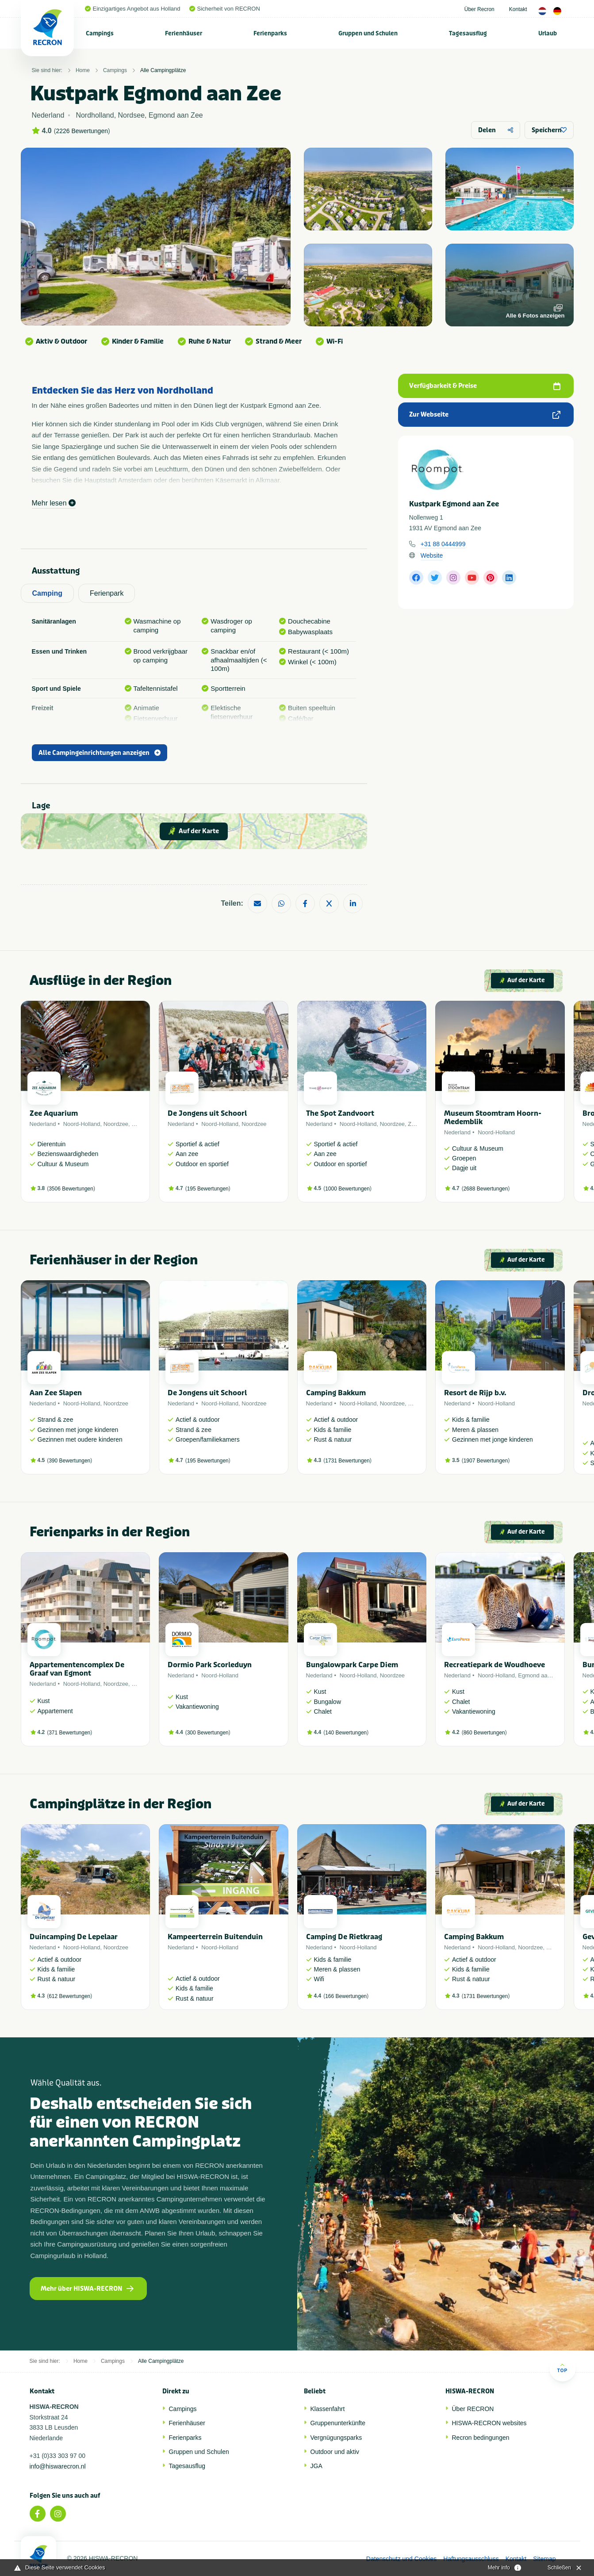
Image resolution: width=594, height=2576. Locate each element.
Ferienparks (270, 33)
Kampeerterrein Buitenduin (215, 1936)
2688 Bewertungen (486, 1189)
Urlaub (547, 33)
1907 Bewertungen (486, 1461)
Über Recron (479, 9)
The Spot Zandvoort (340, 1113)
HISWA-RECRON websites (489, 2423)
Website (432, 555)
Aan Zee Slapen (56, 1392)
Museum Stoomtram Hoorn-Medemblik (492, 1117)
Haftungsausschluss (470, 2559)
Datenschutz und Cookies (401, 2559)
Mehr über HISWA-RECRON (87, 2289)
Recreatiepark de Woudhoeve (494, 1664)
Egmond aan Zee (540, 1675)
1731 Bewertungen (347, 1461)
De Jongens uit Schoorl (207, 1113)
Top (562, 2368)
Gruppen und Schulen (368, 33)
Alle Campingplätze (163, 70)
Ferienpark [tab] (106, 593)
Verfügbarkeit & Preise (484, 386)
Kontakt (518, 9)
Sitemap (544, 2559)
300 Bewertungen (208, 1733)
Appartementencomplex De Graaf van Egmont (77, 1669)
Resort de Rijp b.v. (475, 1392)
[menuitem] (99, 33)
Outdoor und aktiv (335, 2451)
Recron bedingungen (481, 2437)
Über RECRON (473, 2408)
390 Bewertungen (69, 1461)
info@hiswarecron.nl (58, 2466)
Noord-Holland (81, 1124)
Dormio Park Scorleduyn (210, 1664)
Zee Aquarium (54, 1113)
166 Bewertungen (346, 1996)
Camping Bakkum (336, 1392)
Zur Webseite (484, 414)
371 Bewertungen (69, 1733)
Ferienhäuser (183, 33)
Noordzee (115, 1124)
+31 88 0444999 (443, 543)
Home (83, 70)
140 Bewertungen (346, 1733)
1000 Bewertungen (347, 1189)
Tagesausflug (468, 33)
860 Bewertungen (484, 1733)
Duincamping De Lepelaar (74, 1936)
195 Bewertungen (208, 1189)
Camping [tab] (47, 593)
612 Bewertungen (69, 1996)
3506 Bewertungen (71, 1189)
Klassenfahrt (327, 2408)
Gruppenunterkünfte (338, 2423)
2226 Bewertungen (82, 130)
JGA (316, 2465)
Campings (100, 33)
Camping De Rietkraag (344, 1936)
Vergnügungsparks (336, 2437)
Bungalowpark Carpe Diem (352, 1664)
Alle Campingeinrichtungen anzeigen (99, 753)
